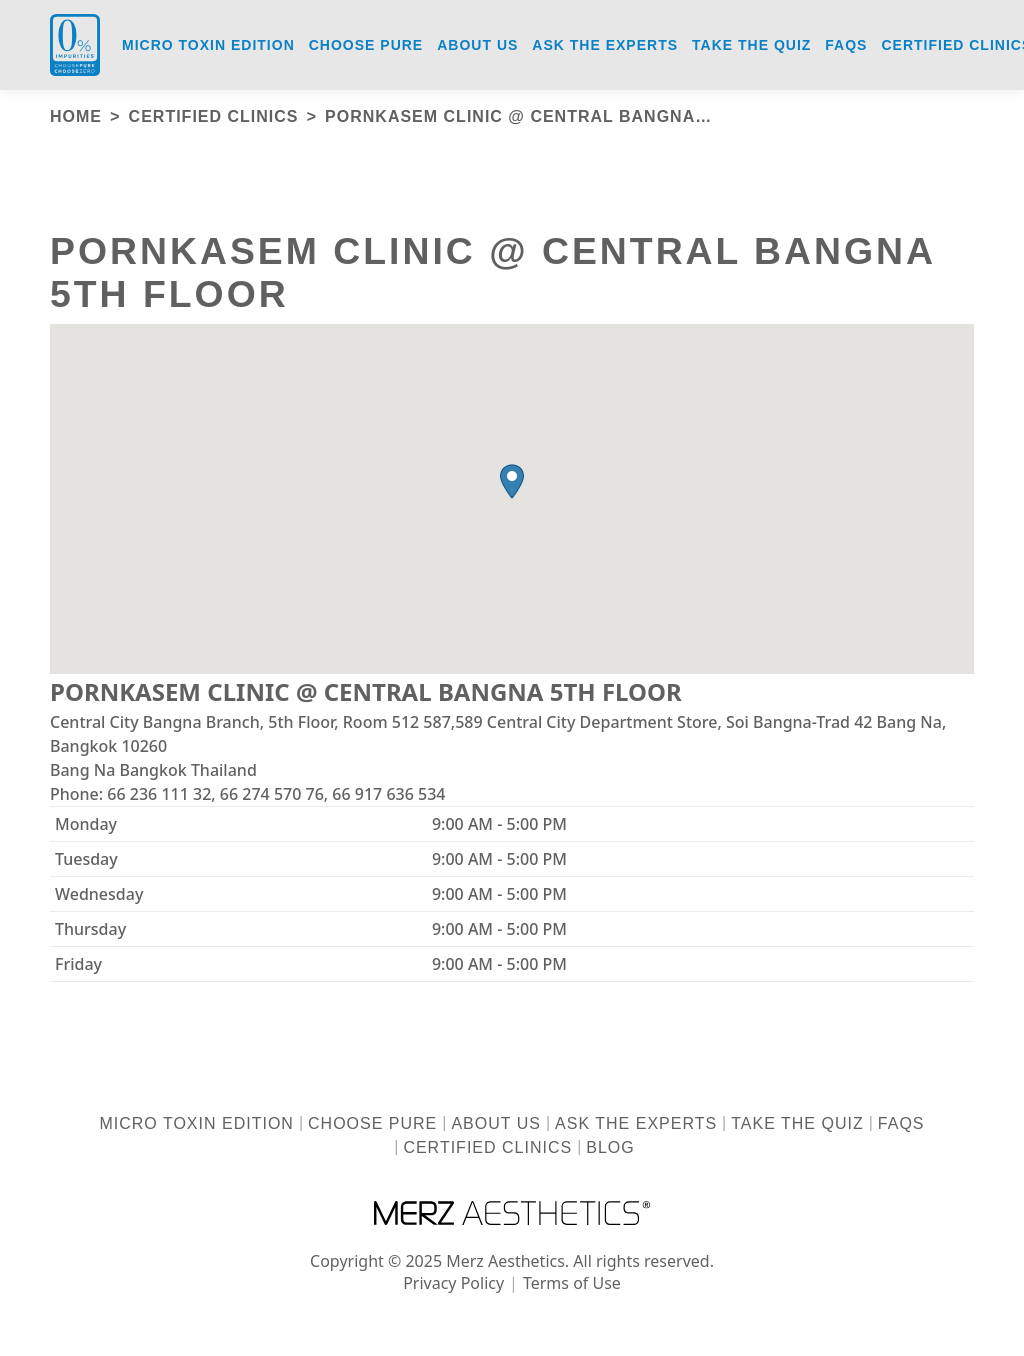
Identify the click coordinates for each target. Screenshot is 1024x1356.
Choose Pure (372, 1123)
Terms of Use (572, 1283)
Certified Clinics (487, 1147)
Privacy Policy (453, 1283)
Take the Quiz (797, 1123)
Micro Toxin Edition (196, 1123)
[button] (512, 481)
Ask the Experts (636, 1123)
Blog (610, 1147)
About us (496, 1123)
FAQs (901, 1123)
